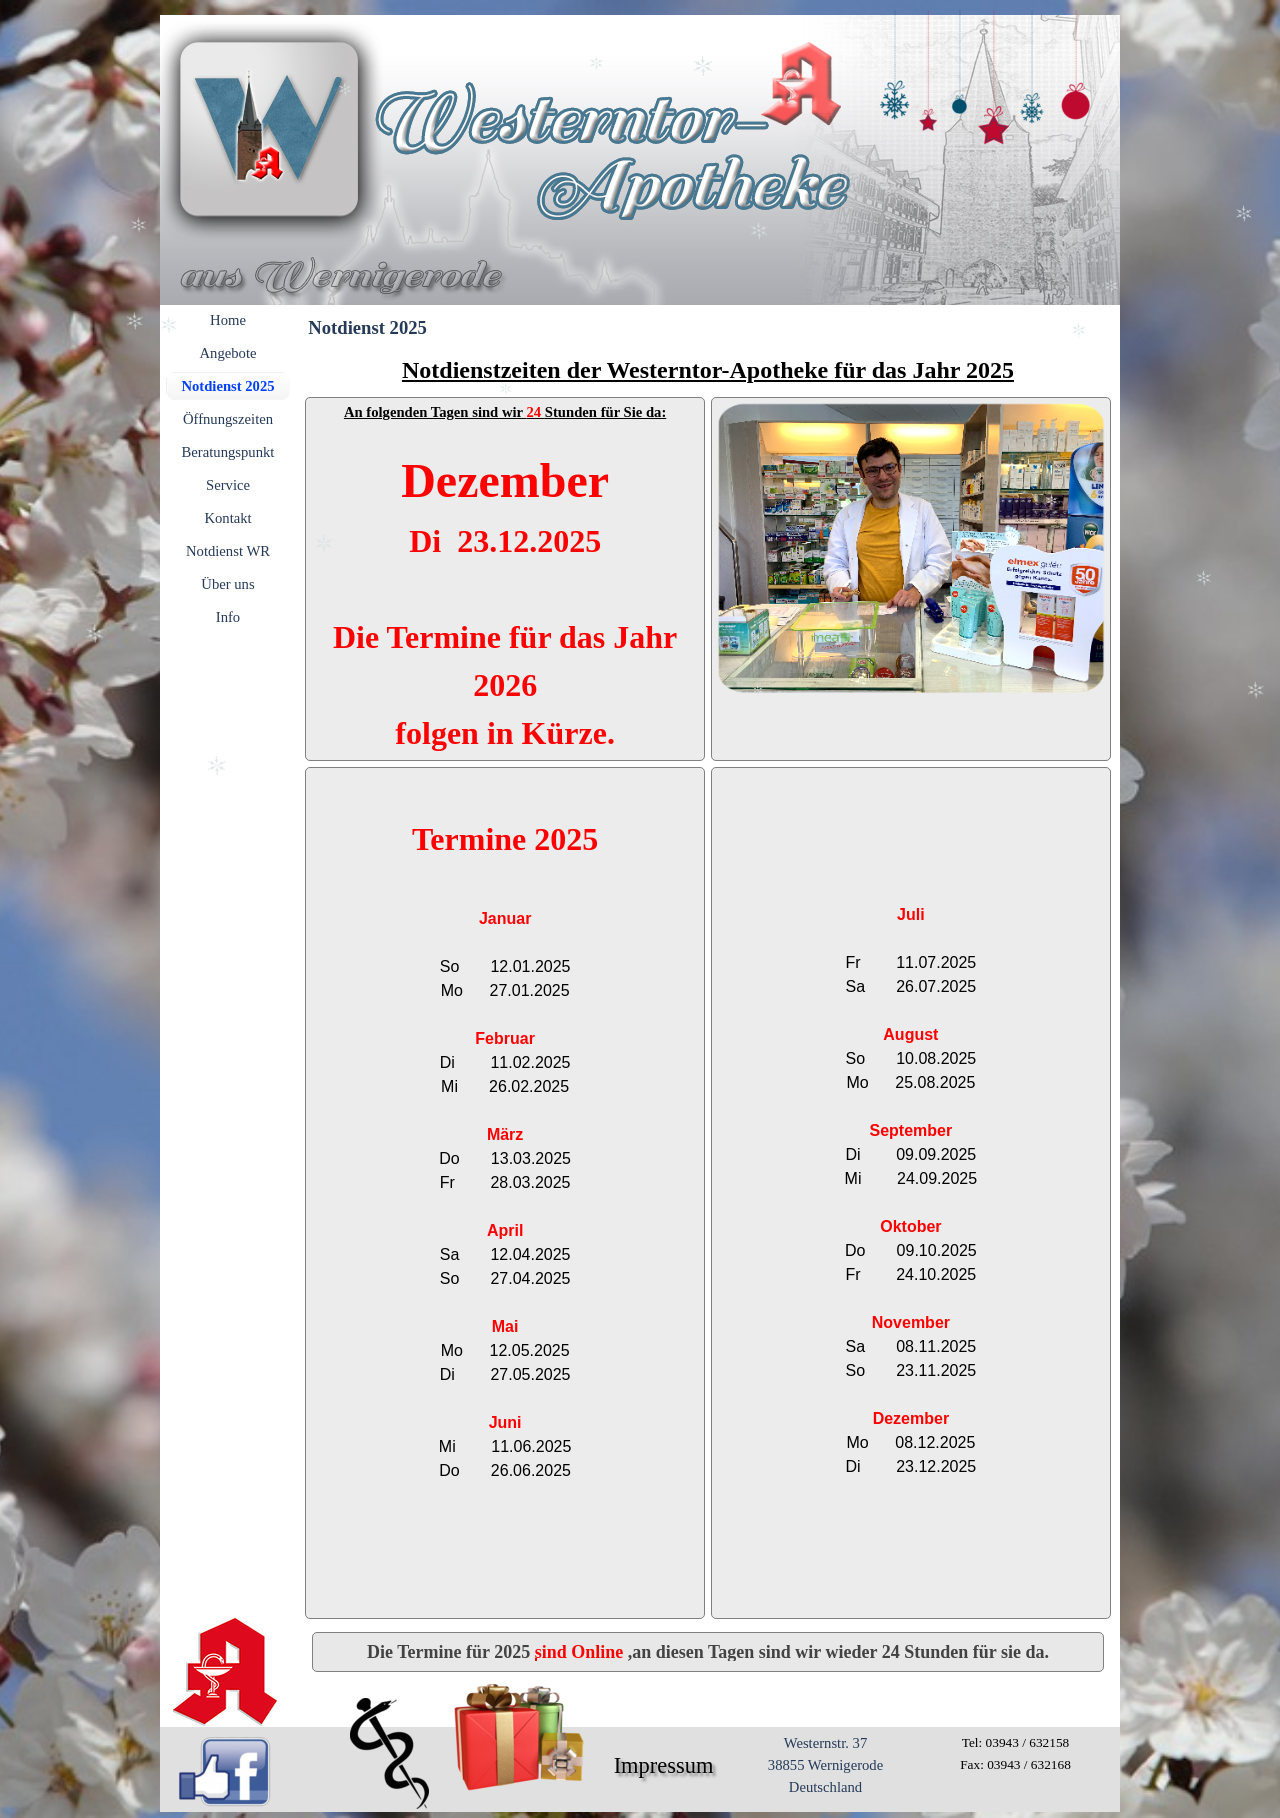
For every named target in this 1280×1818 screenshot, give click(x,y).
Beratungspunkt (228, 452)
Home (228, 320)
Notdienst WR (228, 551)
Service (228, 485)
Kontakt (227, 518)
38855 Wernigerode (825, 1765)
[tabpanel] (708, 370)
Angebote (228, 353)
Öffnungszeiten (228, 419)
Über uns (227, 584)
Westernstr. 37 (826, 1743)
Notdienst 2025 (227, 386)
